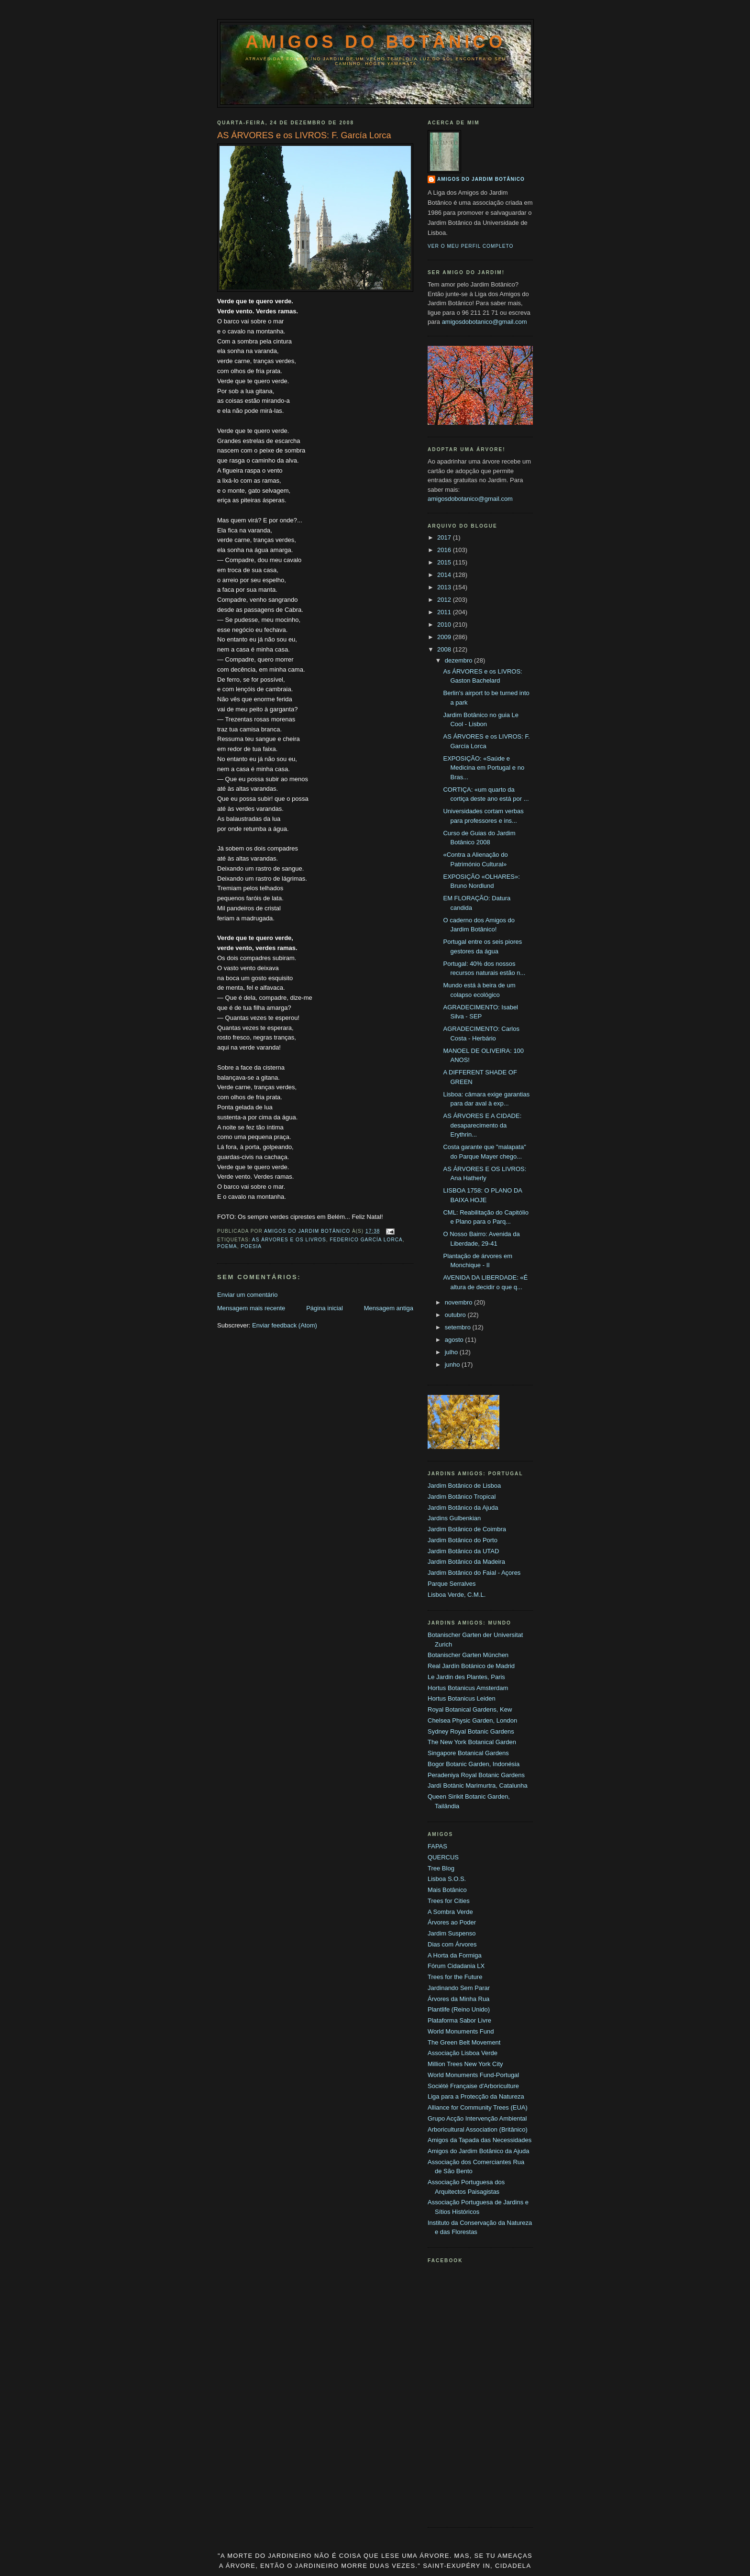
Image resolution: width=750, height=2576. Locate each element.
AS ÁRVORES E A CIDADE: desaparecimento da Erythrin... (482, 1125)
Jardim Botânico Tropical (462, 1496)
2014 (445, 574)
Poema (227, 1246)
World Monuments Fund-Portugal (473, 2074)
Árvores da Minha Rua (458, 1998)
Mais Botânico (447, 1889)
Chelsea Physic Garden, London (472, 1720)
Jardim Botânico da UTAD (463, 1551)
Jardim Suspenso (451, 1933)
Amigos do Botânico (376, 42)
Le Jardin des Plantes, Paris (466, 1676)
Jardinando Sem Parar (459, 1987)
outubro (456, 1314)
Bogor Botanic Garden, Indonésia (473, 1764)
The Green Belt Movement (464, 2042)
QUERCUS (443, 1857)
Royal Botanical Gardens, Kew (470, 1709)
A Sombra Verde (450, 1911)
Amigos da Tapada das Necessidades (479, 2140)
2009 (445, 637)
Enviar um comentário (247, 1294)
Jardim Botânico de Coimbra (467, 1529)
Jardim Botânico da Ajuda (463, 1507)
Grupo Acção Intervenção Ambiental (477, 2118)
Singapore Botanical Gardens (468, 1753)
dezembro (459, 660)
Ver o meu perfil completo (471, 246)
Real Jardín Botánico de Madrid (471, 1665)
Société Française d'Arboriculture (473, 2086)
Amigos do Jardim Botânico (481, 179)
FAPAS (437, 1846)
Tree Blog (441, 1868)
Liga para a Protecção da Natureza (476, 2096)
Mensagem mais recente (251, 1308)
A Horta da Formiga (455, 1955)
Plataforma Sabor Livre (459, 2020)
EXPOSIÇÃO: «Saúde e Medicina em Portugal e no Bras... (483, 768)
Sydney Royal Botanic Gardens (471, 1731)
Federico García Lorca (366, 1239)
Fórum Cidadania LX (456, 1965)
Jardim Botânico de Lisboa (464, 1485)
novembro (459, 1302)
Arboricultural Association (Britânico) (478, 2129)
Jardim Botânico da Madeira (466, 1561)
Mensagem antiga (388, 1308)
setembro (459, 1327)
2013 (445, 587)
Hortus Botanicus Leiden (462, 1698)
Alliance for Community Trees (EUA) (478, 2107)
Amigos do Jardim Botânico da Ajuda (478, 2151)
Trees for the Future (455, 1976)
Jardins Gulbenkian (454, 1518)
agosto (455, 1339)
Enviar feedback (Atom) (284, 1325)
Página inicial (324, 1308)
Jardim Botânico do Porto (462, 1540)
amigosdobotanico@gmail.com (484, 321)
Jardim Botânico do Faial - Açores (474, 1572)
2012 (445, 599)
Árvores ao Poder (452, 1922)
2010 (445, 624)
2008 (445, 649)
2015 (445, 562)
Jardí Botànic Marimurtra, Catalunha (478, 1785)
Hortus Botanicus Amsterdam (468, 1688)
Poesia (251, 1246)
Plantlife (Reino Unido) (459, 2009)
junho (453, 1364)
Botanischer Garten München (468, 1654)
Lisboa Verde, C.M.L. (456, 1594)
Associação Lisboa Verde (462, 2052)
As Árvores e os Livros (289, 1239)
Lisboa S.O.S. (447, 1878)
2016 (445, 549)
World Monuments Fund (461, 2031)
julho (452, 1352)
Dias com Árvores (452, 1944)
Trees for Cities (449, 1900)
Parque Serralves (451, 1583)
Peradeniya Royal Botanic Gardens (476, 1775)
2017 (445, 537)
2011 (445, 612)
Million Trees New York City (465, 2063)
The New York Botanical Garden (472, 1742)
